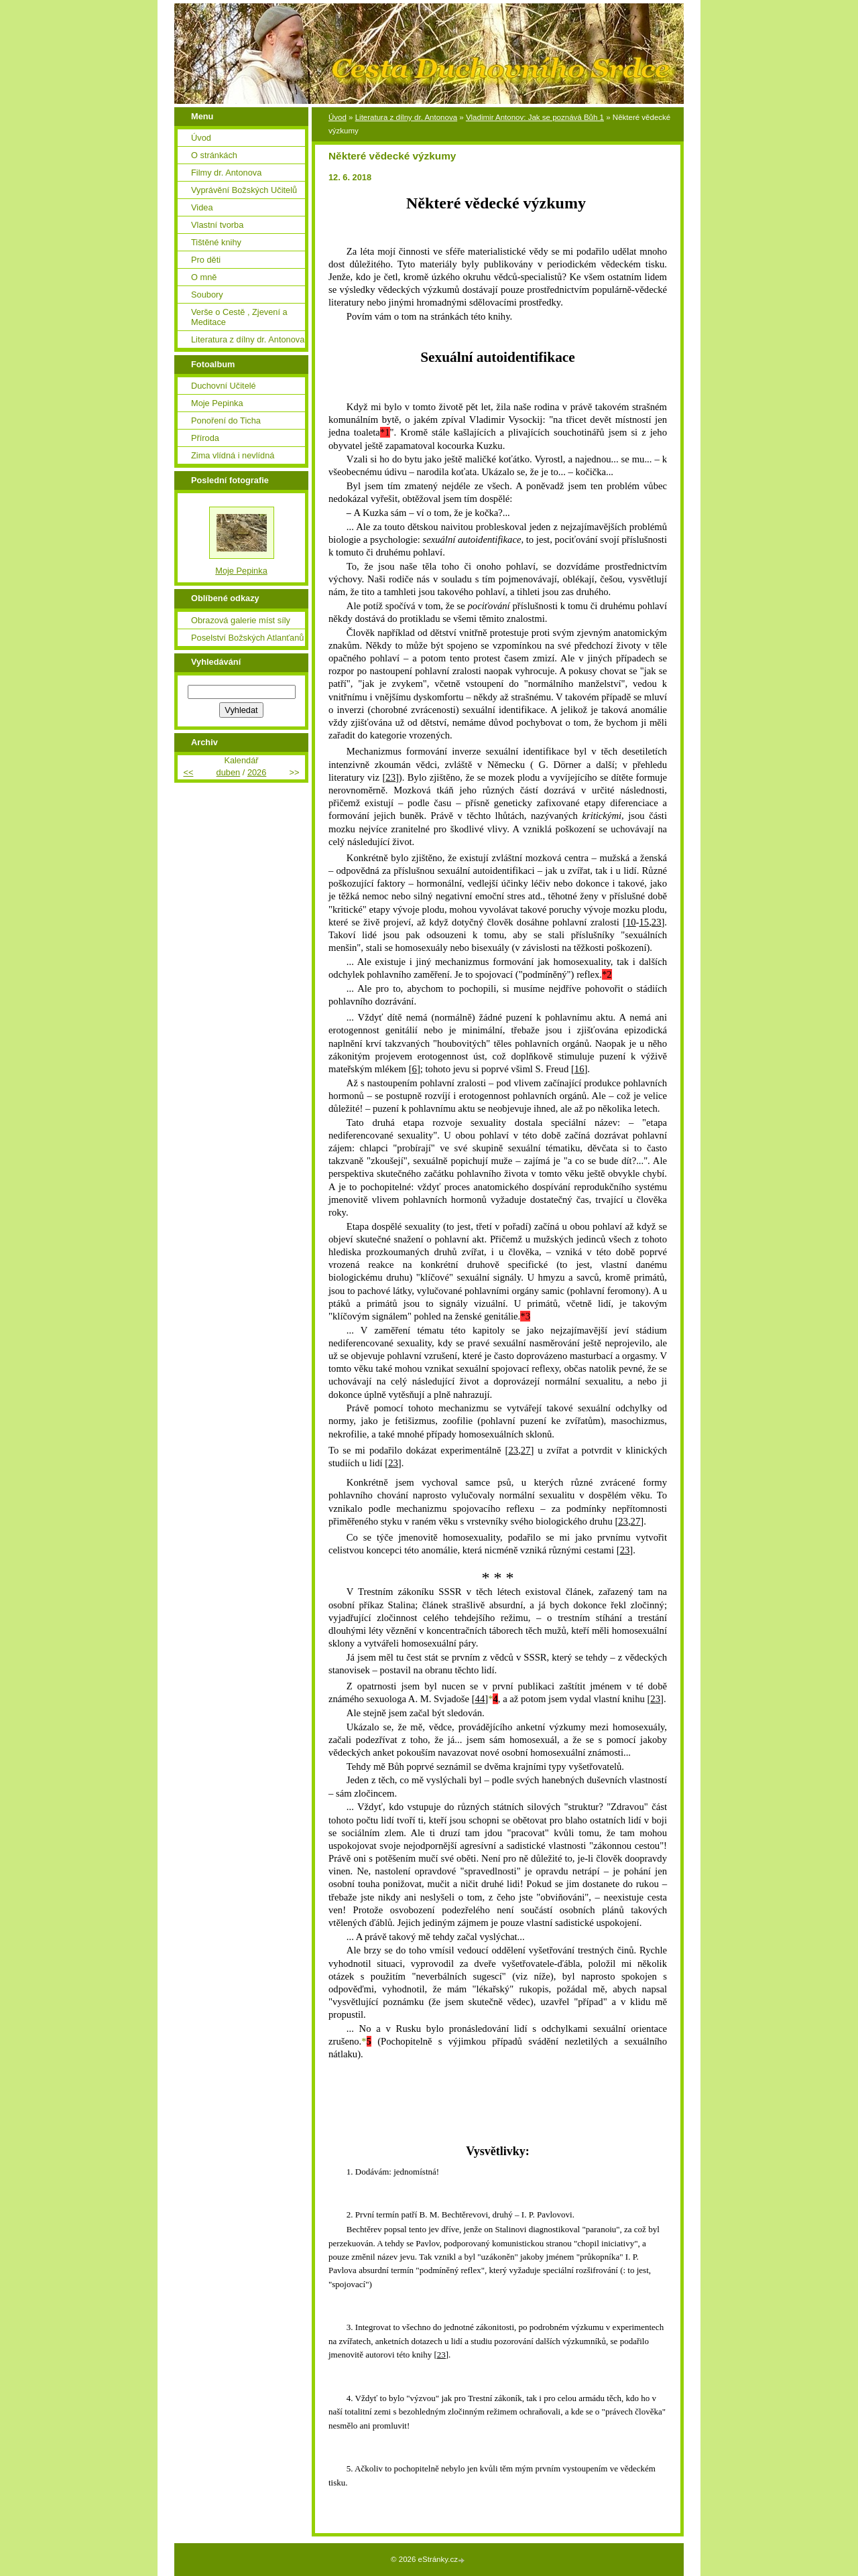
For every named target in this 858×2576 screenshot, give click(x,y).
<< (188, 772)
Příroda (205, 438)
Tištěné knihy (216, 242)
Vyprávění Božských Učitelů (244, 190)
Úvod (337, 117)
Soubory (207, 294)
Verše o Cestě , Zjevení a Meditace (239, 317)
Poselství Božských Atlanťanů (247, 638)
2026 (256, 772)
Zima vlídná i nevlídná (232, 455)
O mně (204, 277)
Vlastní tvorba (217, 225)
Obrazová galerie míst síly (240, 620)
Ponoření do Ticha (226, 420)
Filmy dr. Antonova (226, 173)
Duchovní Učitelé (223, 386)
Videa (202, 207)
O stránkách (214, 155)
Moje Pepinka (217, 403)
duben (229, 772)
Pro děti (206, 260)
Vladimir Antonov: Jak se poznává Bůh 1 (535, 117)
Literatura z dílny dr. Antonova (406, 117)
